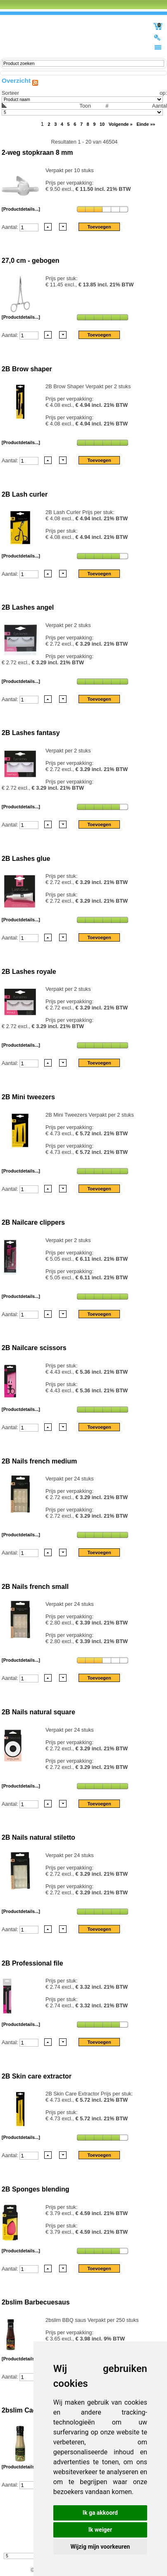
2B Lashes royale (29, 971)
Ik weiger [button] (100, 2529)
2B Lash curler (25, 494)
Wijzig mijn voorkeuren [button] (100, 2546)
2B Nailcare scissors (34, 1347)
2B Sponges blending (35, 2189)
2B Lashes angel (28, 607)
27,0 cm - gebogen (31, 260)
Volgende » (121, 124)
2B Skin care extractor (37, 2076)
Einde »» (145, 124)
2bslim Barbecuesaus (36, 2302)
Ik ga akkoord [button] (100, 2512)
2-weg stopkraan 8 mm (37, 152)
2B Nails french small (35, 1586)
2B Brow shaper (27, 368)
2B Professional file (32, 1963)
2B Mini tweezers (28, 1097)
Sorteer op (83, 93)
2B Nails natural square (38, 1712)
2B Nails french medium (39, 1461)
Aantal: (10, 226)
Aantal (84, 109)
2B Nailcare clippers (33, 1222)
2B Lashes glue (26, 858)
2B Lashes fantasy (31, 732)
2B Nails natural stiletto (38, 1837)
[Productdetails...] (21, 209)
